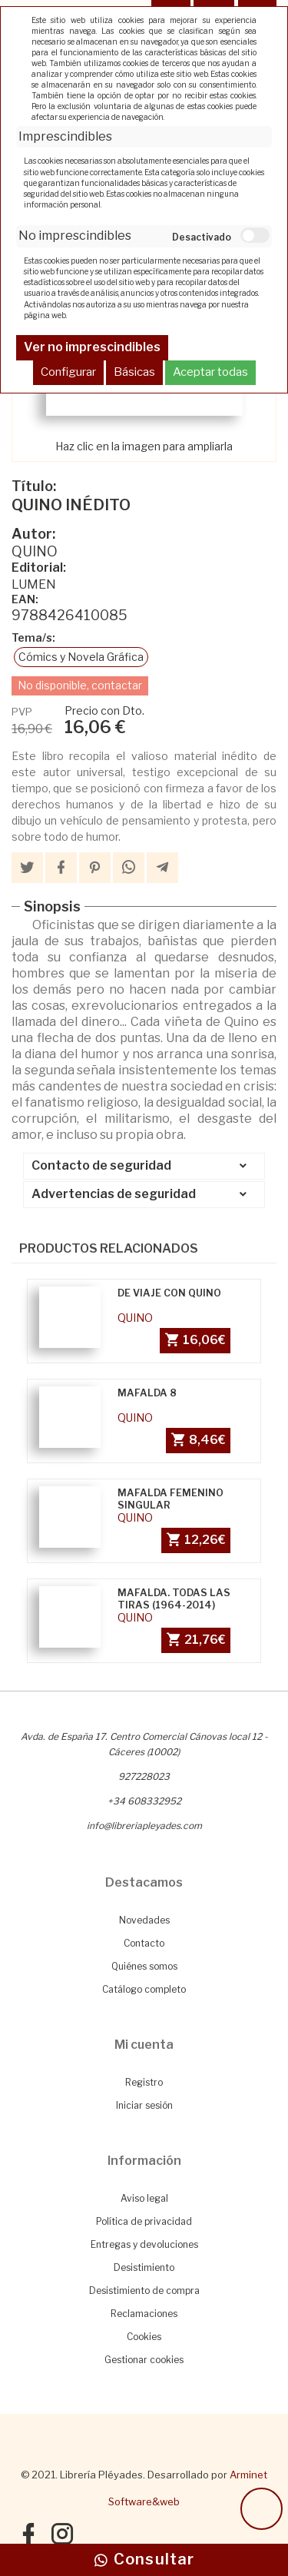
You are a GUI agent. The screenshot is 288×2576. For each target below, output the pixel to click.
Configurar (68, 372)
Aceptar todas (210, 372)
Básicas (134, 372)
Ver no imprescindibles (92, 347)
